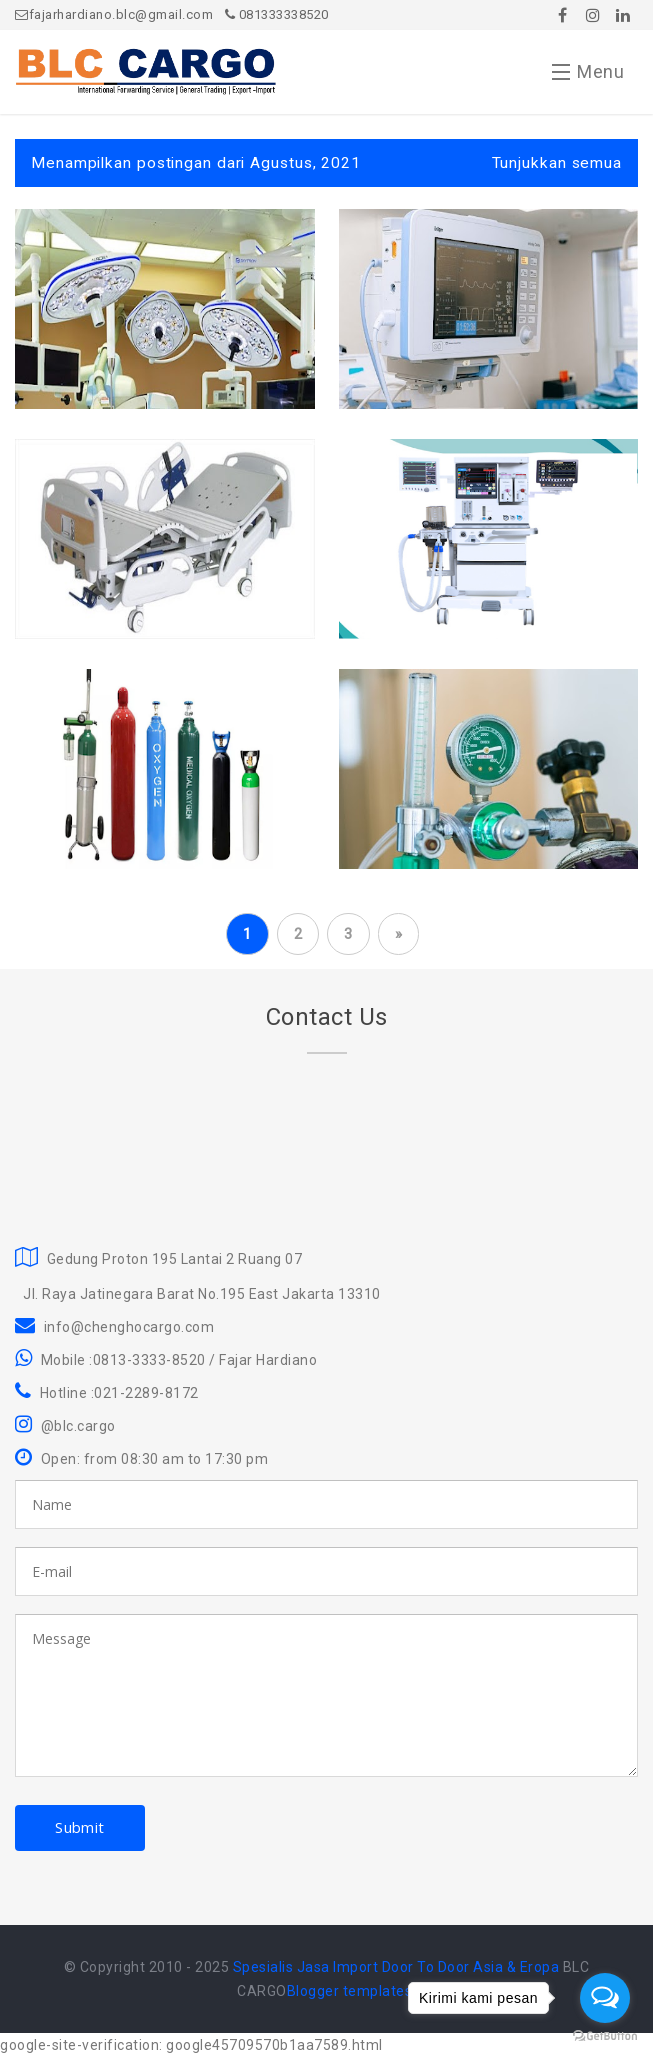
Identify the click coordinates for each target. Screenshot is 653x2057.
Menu (588, 76)
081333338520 (277, 14)
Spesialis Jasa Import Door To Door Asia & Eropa (396, 1967)
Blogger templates (350, 1991)
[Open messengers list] (605, 1998)
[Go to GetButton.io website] (605, 2036)
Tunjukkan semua (557, 163)
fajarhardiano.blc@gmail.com (114, 14)
